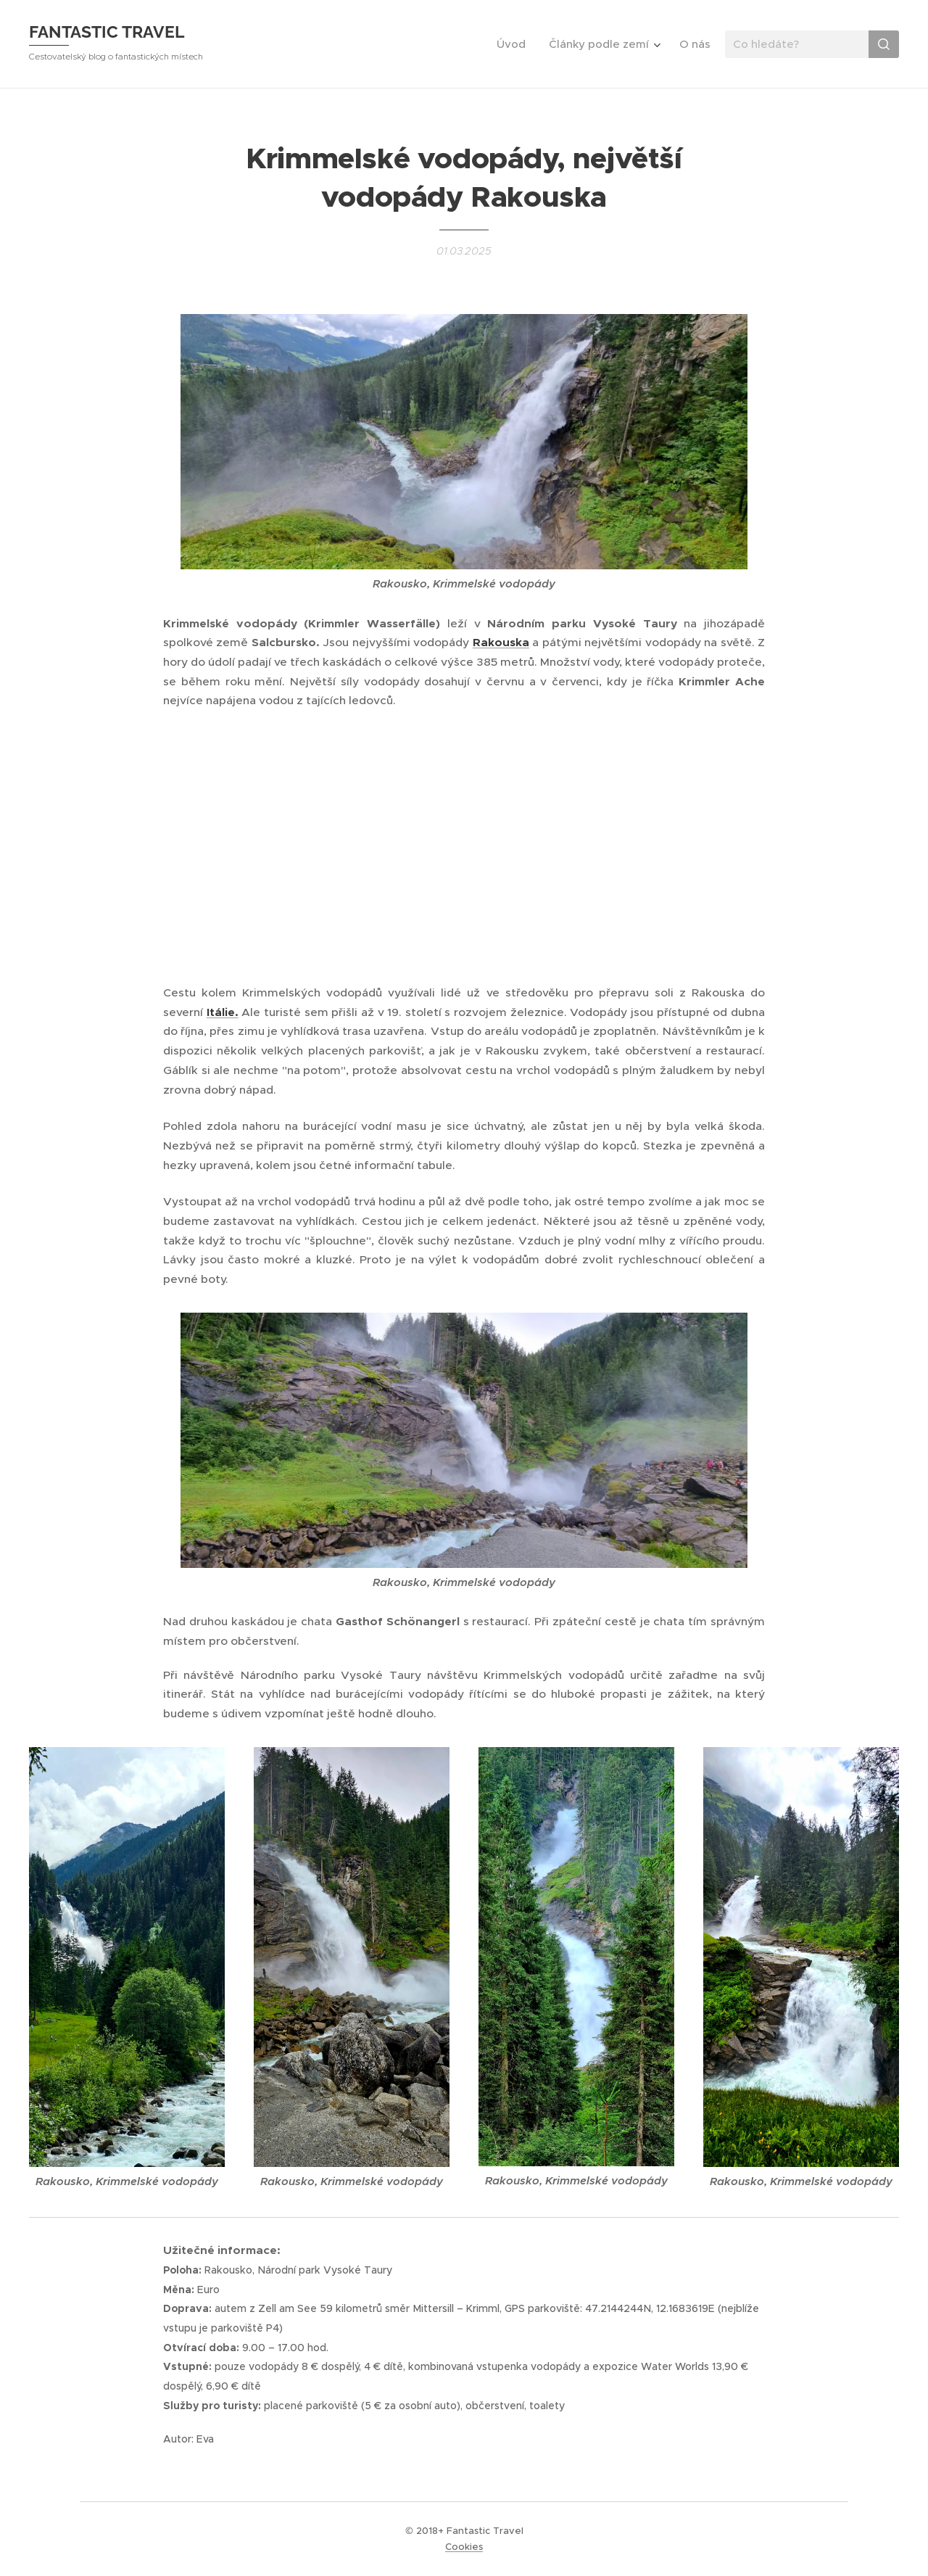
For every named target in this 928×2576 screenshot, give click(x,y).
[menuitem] (515, 44)
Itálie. (223, 1012)
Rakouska (501, 642)
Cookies (464, 2546)
